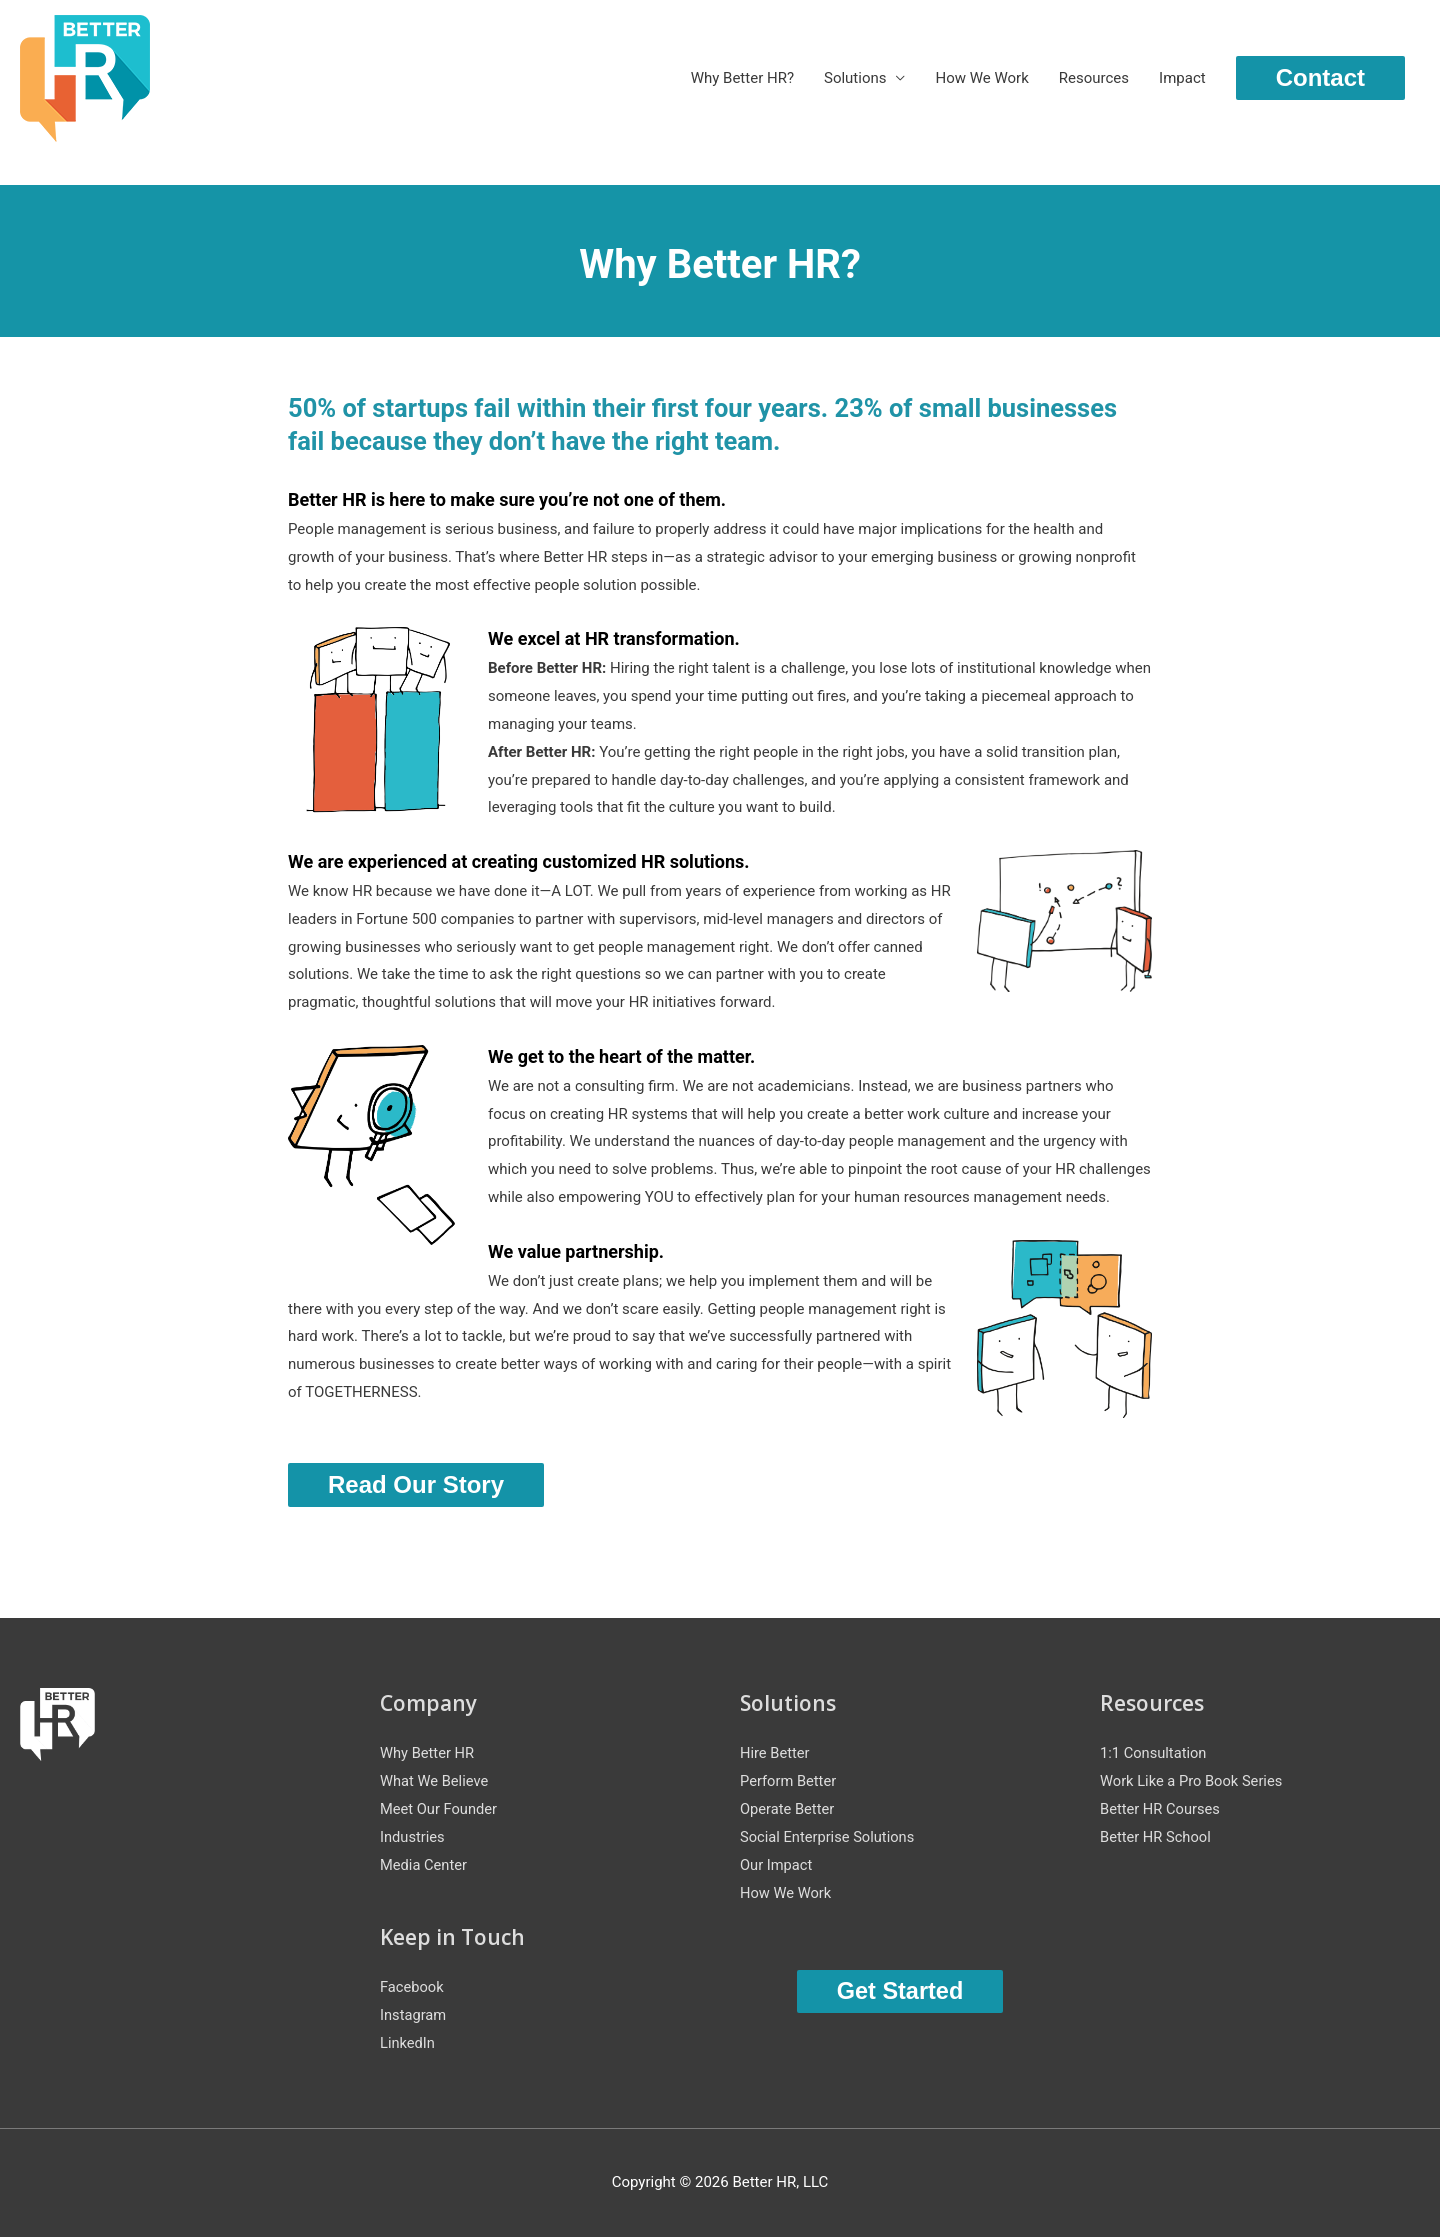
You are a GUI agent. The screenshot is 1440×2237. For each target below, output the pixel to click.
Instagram (414, 2016)
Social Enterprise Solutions (829, 1838)
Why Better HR (428, 1754)
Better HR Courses (1161, 1810)
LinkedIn (408, 2044)
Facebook (412, 1988)
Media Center (424, 1866)
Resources (1094, 79)
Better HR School (1156, 1838)
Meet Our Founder (440, 1810)
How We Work (981, 79)
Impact (1182, 79)
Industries (413, 1838)
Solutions (855, 79)
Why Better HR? (742, 79)
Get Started (899, 1991)
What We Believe (435, 1782)
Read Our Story (416, 1484)
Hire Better (775, 1754)
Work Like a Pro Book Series (1193, 1782)
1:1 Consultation (1154, 1754)
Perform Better (789, 1782)
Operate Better (788, 1810)
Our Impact (777, 1866)
